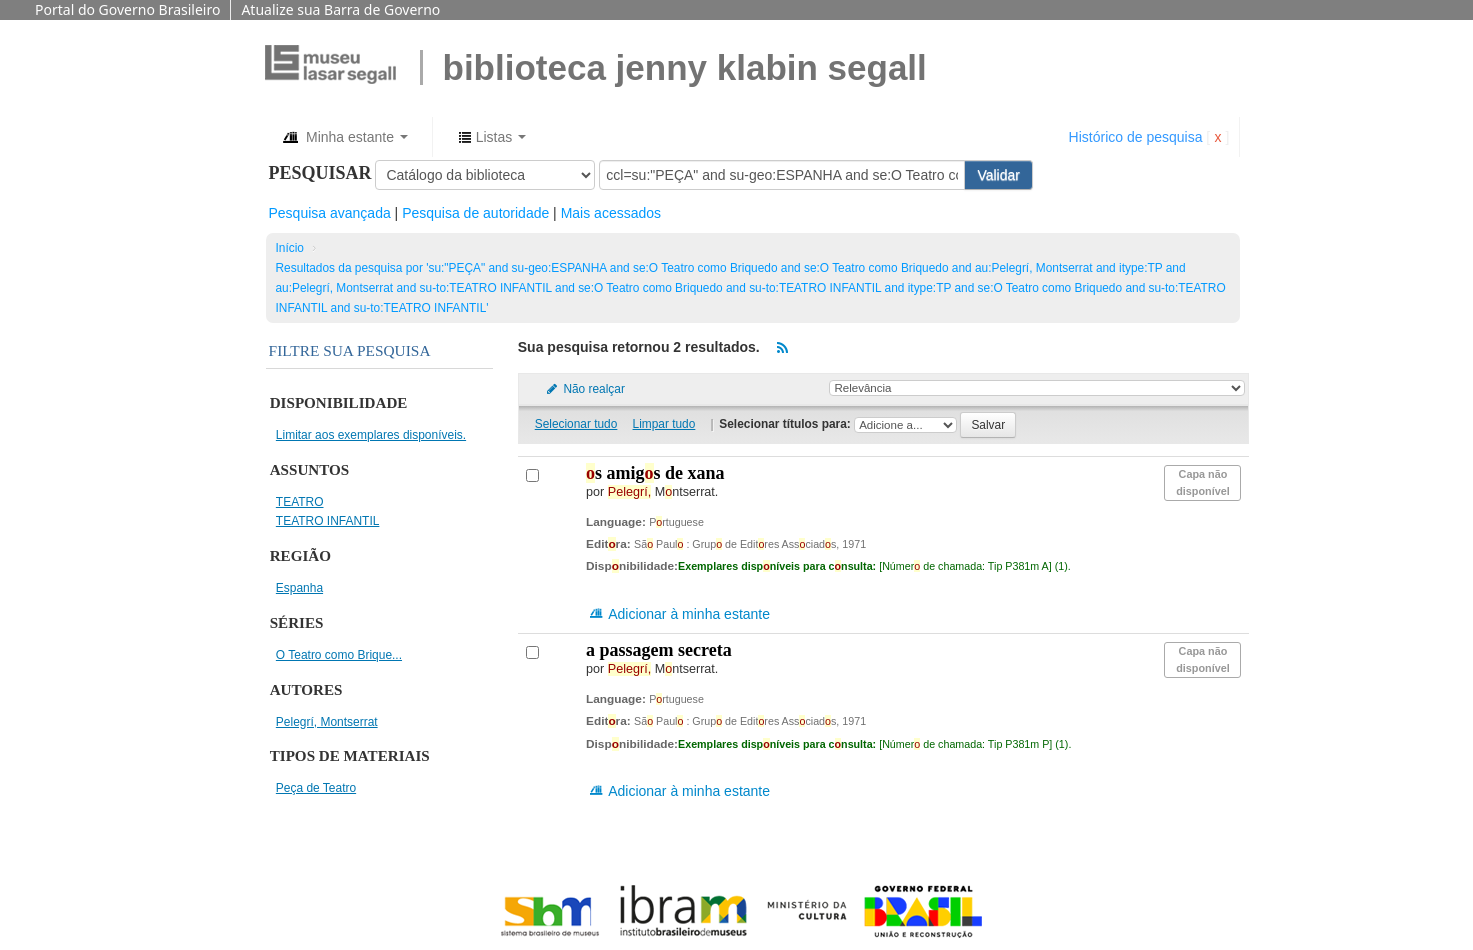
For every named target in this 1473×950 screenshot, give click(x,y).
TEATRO (300, 502)
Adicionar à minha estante (678, 614)
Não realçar (585, 389)
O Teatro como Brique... (339, 655)
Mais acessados (611, 213)
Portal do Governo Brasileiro (127, 9)
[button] (344, 137)
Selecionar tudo (576, 424)
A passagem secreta (659, 650)
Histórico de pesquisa (1136, 137)
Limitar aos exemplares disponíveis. (371, 435)
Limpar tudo (664, 424)
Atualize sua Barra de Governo (340, 9)
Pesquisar (320, 173)
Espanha (299, 588)
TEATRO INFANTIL (328, 521)
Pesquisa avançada (330, 213)
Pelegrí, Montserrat (327, 722)
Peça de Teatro (316, 788)
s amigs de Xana (655, 473)
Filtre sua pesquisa (350, 350)
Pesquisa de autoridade (475, 213)
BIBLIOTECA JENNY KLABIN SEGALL (685, 67)
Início (290, 248)
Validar (998, 175)
